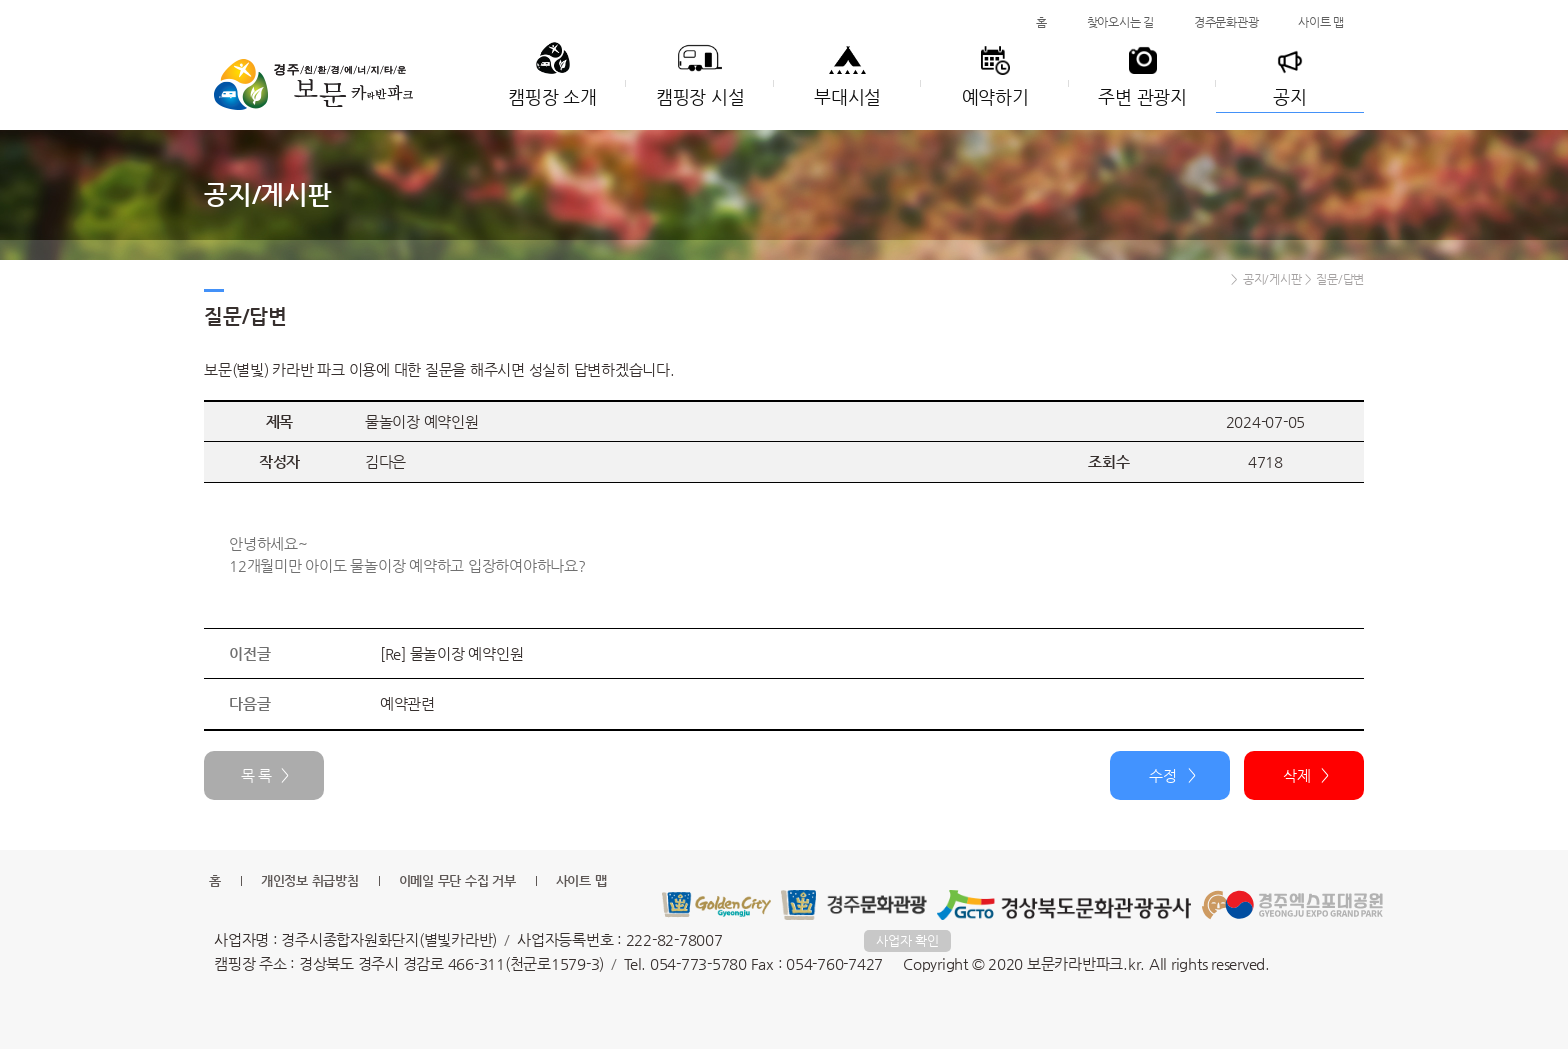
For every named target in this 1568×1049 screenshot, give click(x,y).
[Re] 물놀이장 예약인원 (452, 653)
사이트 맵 (1321, 22)
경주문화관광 (1226, 22)
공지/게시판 (1272, 279)
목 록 (256, 775)
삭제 (1297, 775)
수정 (1163, 775)
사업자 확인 (907, 940)
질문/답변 (1340, 279)
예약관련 (407, 703)
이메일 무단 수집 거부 (457, 880)
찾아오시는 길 (1120, 22)
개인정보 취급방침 (310, 880)
